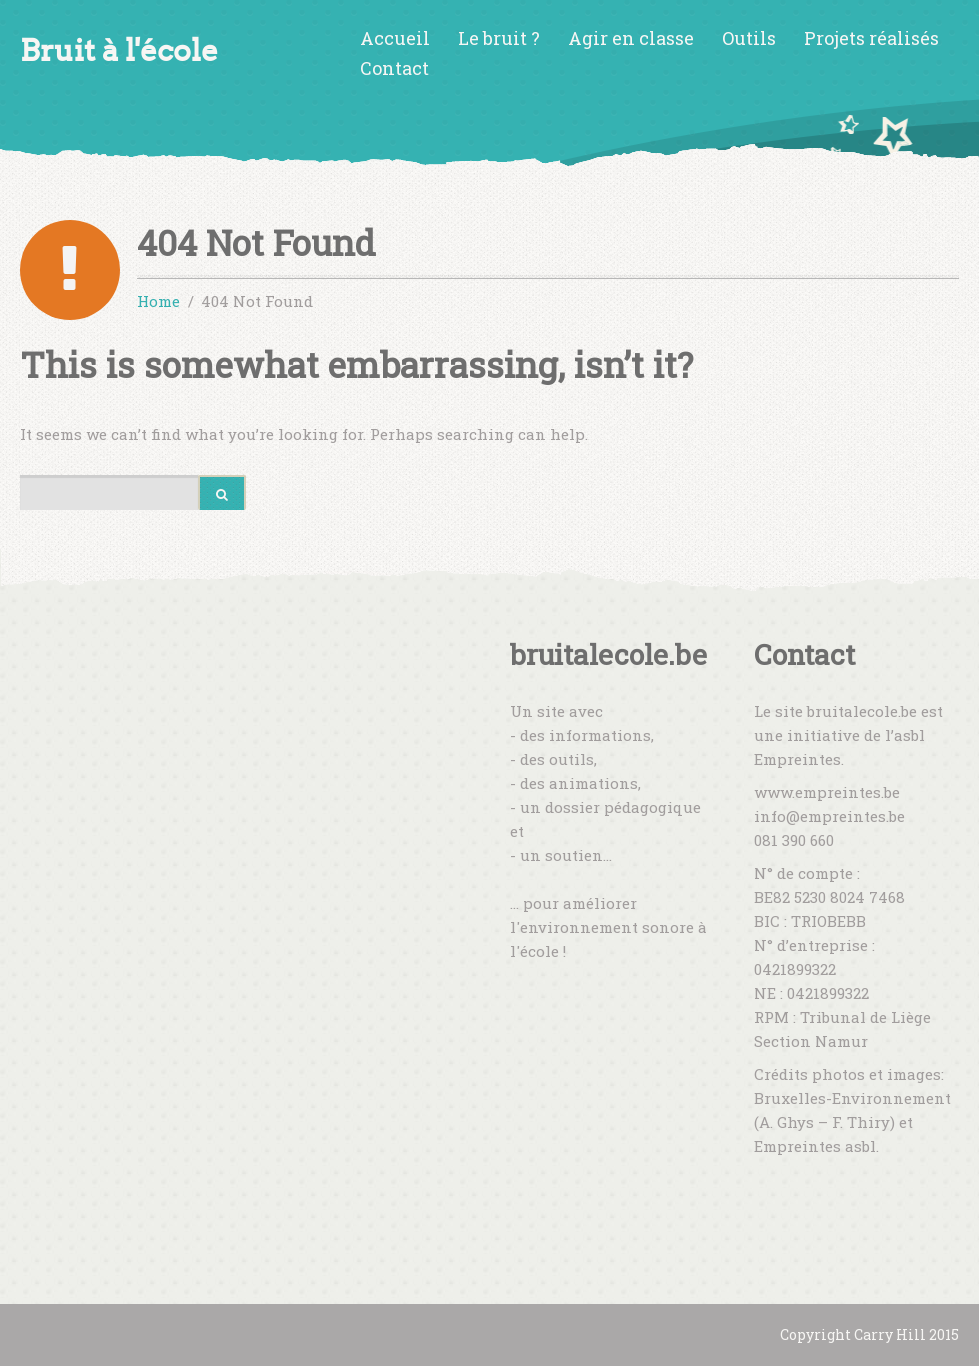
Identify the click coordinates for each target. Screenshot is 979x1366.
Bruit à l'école (119, 50)
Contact (394, 68)
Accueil (395, 38)
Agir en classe (631, 38)
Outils (749, 38)
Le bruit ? (499, 38)
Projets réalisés (871, 38)
